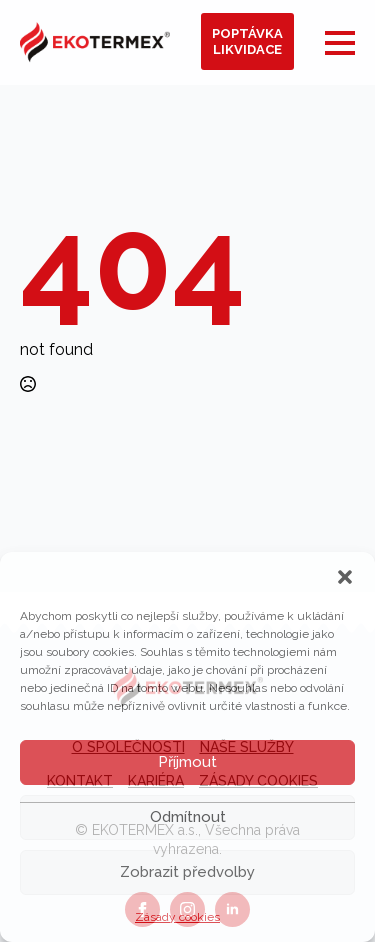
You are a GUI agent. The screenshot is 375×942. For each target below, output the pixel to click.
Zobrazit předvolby (187, 872)
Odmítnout (188, 817)
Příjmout (187, 762)
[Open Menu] (340, 43)
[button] (345, 577)
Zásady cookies (177, 917)
